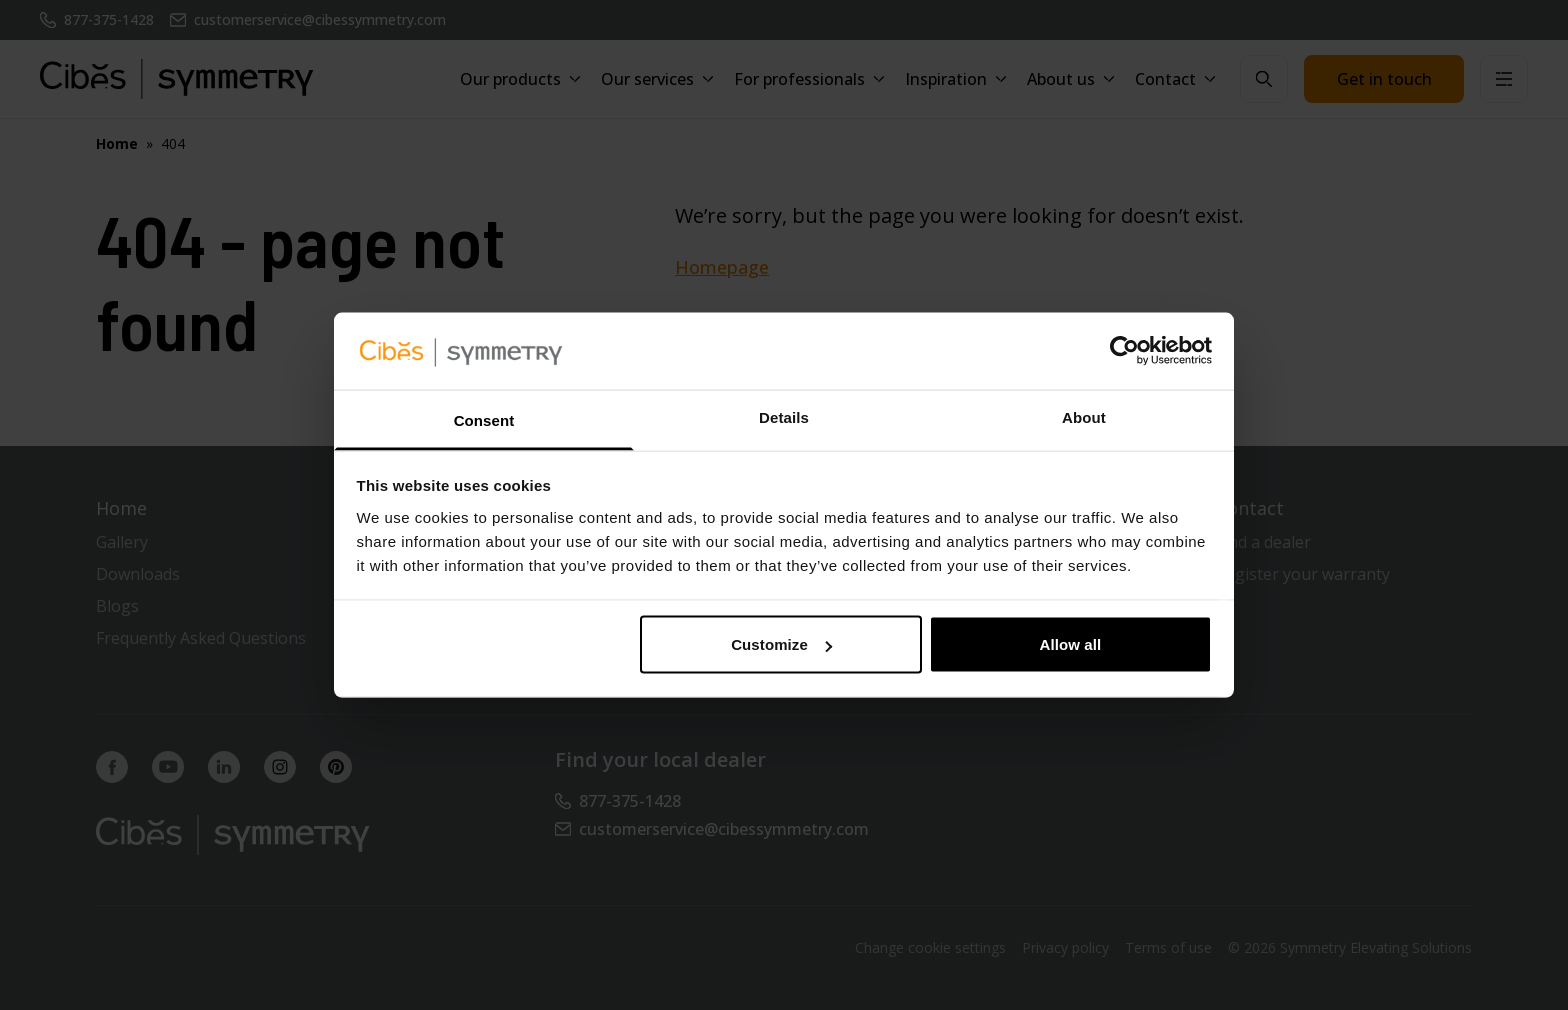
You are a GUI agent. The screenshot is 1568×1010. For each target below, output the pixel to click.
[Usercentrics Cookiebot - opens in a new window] (1124, 351)
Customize (781, 644)
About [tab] (1084, 416)
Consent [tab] (484, 419)
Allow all (1071, 644)
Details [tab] (784, 416)
